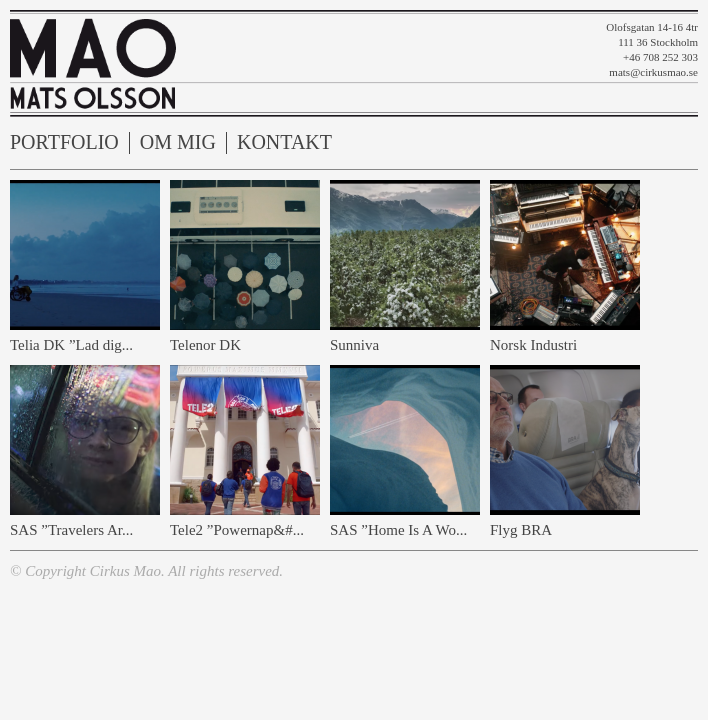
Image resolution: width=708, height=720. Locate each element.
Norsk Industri (533, 345)
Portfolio (64, 142)
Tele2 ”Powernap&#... (237, 530)
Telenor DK (205, 345)
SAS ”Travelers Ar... (71, 530)
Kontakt (284, 142)
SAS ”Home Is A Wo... (398, 530)
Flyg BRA (521, 530)
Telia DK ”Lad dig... (71, 345)
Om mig (178, 142)
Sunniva (354, 345)
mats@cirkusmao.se (653, 72)
